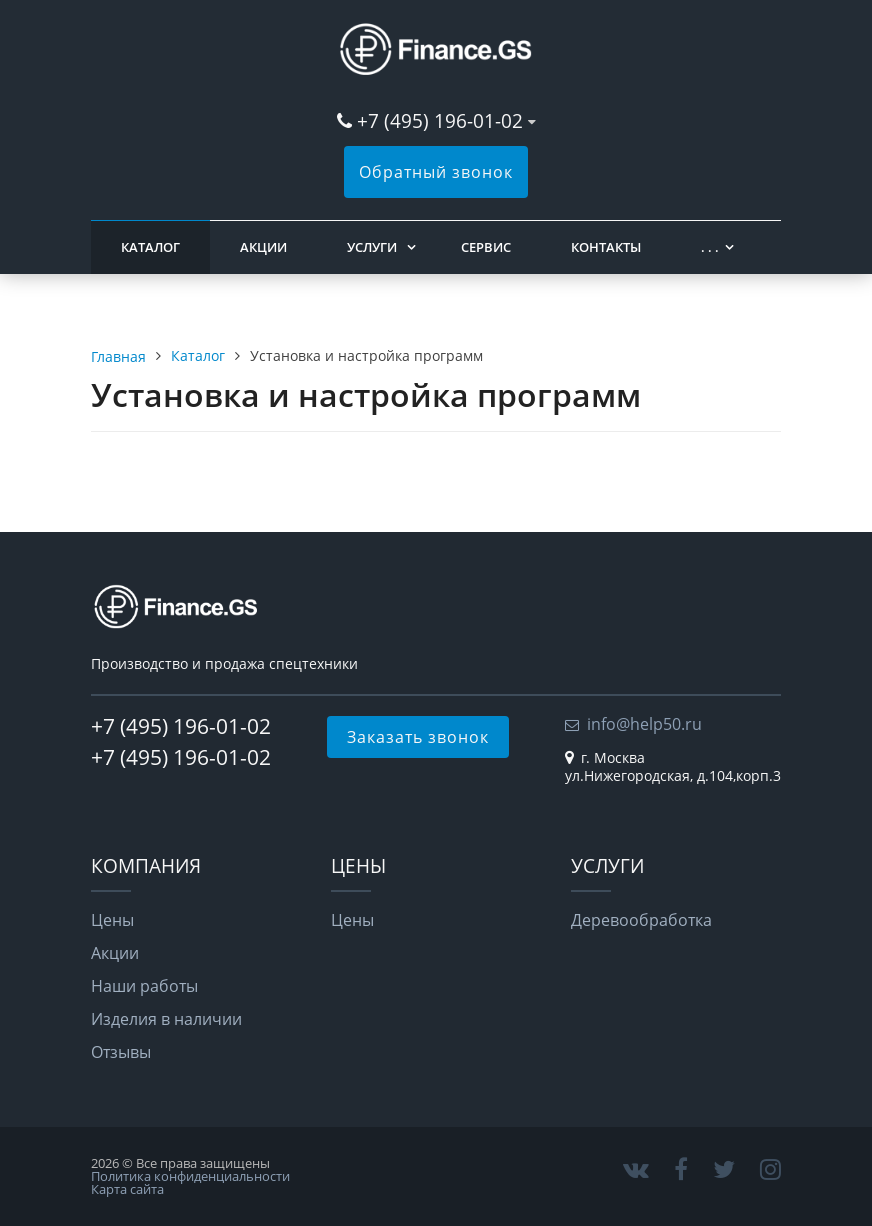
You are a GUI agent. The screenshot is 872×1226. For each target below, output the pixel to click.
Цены (112, 920)
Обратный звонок (436, 172)
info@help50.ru (644, 724)
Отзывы (121, 1052)
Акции (263, 247)
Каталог (150, 247)
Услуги (372, 247)
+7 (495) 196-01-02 (442, 120)
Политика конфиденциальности (190, 1176)
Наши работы (144, 986)
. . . (710, 247)
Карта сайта (127, 1189)
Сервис (486, 247)
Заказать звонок (418, 737)
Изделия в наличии (166, 1019)
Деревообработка (641, 920)
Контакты (606, 247)
